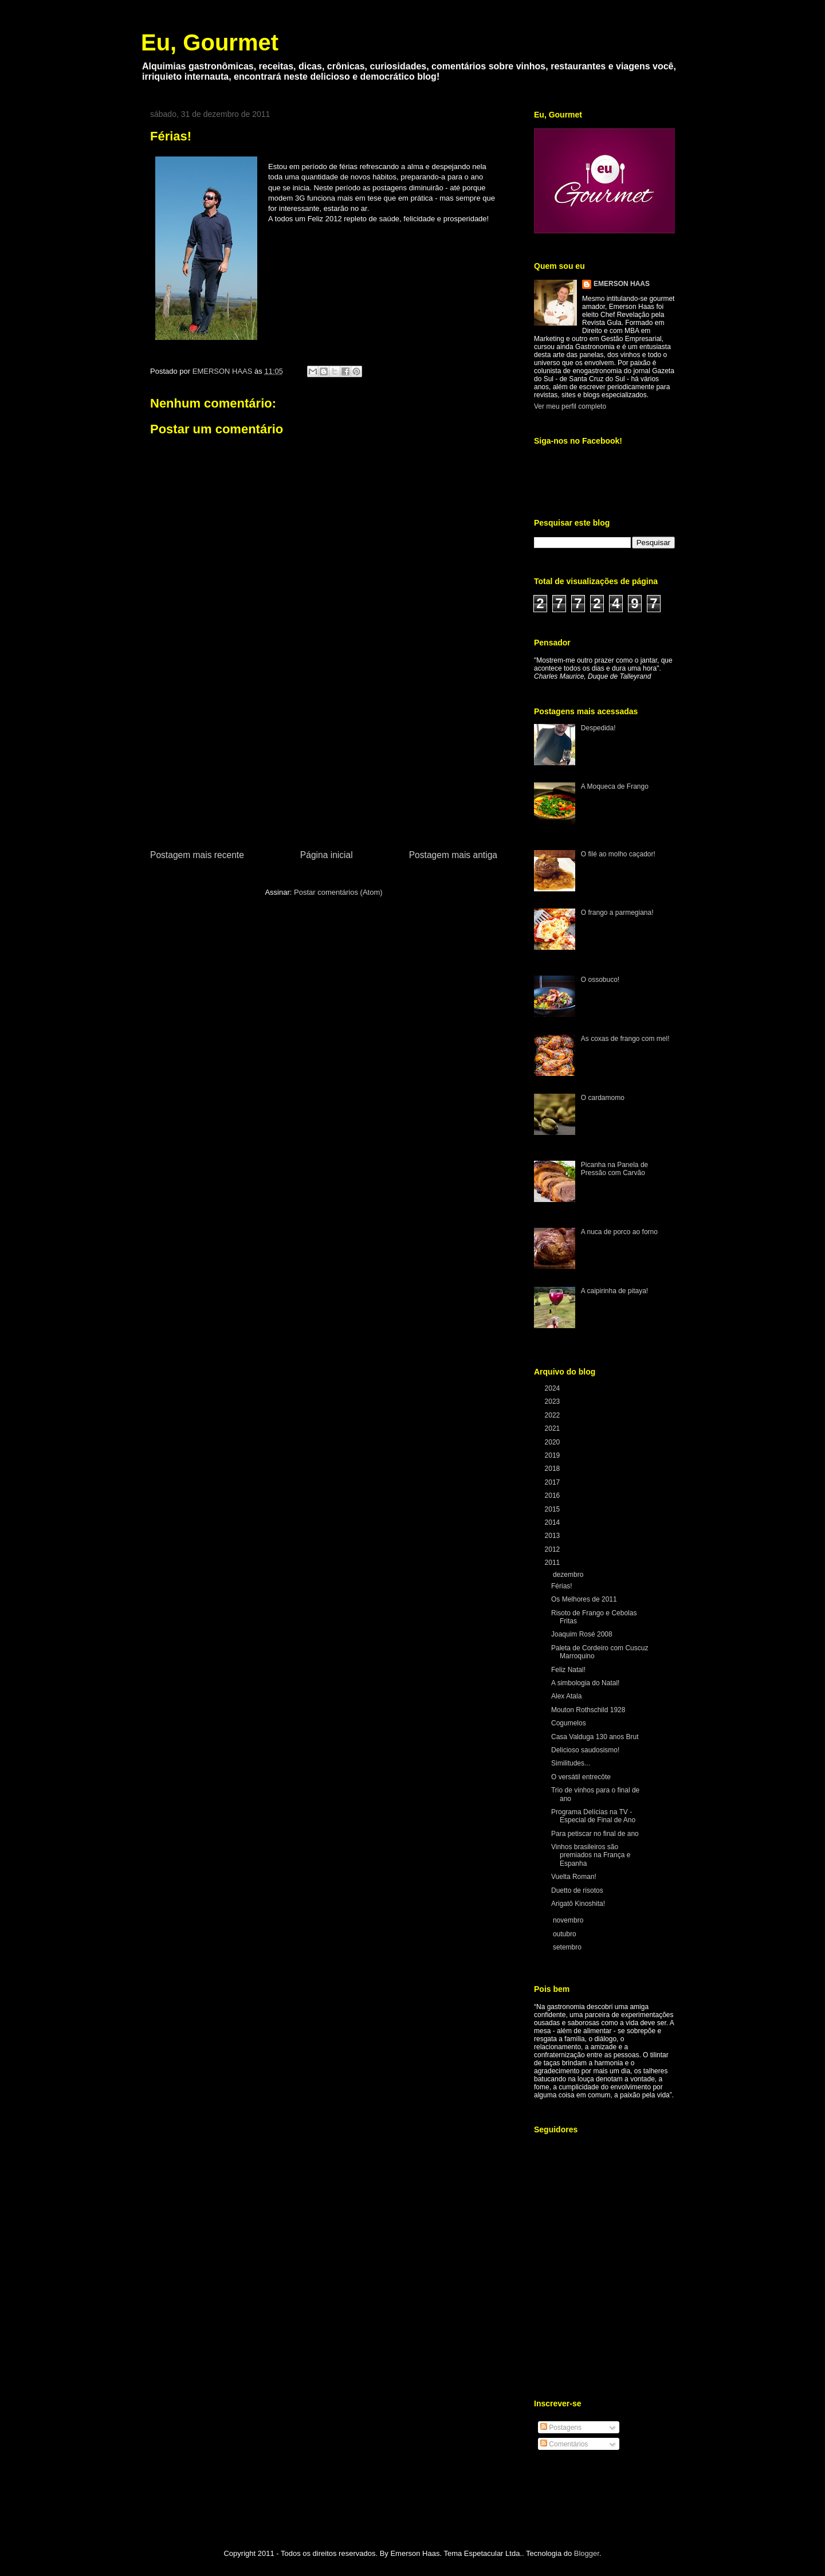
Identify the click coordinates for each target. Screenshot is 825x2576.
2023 (553, 1401)
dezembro (569, 1575)
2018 (553, 1469)
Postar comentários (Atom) (338, 892)
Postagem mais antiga (453, 855)
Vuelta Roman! (573, 1877)
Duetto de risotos (577, 1890)
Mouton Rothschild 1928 (588, 1710)
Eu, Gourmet (209, 42)
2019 (553, 1455)
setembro (568, 1947)
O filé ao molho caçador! (618, 854)
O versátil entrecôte (581, 1777)
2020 (553, 1442)
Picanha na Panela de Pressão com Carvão (614, 1169)
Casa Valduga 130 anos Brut (595, 1737)
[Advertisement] (323, 761)
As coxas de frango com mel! (625, 1039)
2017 (553, 1482)
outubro (565, 1934)
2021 (553, 1428)
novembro (569, 1920)
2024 (553, 1388)
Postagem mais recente (197, 855)
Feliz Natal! (568, 1670)
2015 (553, 1509)
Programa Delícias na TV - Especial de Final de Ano (593, 1816)
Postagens (561, 2428)
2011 (553, 1563)
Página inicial (326, 855)
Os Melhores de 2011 (584, 1599)
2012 (553, 1549)
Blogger (586, 2553)
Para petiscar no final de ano (595, 1834)
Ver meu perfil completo (570, 406)
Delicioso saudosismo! (585, 1750)
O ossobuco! (600, 980)
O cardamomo (602, 1098)
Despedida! (598, 728)
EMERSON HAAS (622, 284)
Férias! (561, 1586)
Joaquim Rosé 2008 (581, 1634)
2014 (553, 1522)
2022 (553, 1415)
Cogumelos (568, 1723)
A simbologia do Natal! (585, 1683)
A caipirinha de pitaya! (614, 1291)
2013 (553, 1536)
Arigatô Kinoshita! (578, 1904)
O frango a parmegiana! (617, 913)
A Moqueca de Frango (615, 786)
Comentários (564, 2444)
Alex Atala (566, 1696)
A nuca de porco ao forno (619, 1232)
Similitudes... (570, 1763)
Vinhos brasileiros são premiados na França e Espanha (590, 1855)
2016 (553, 1495)
